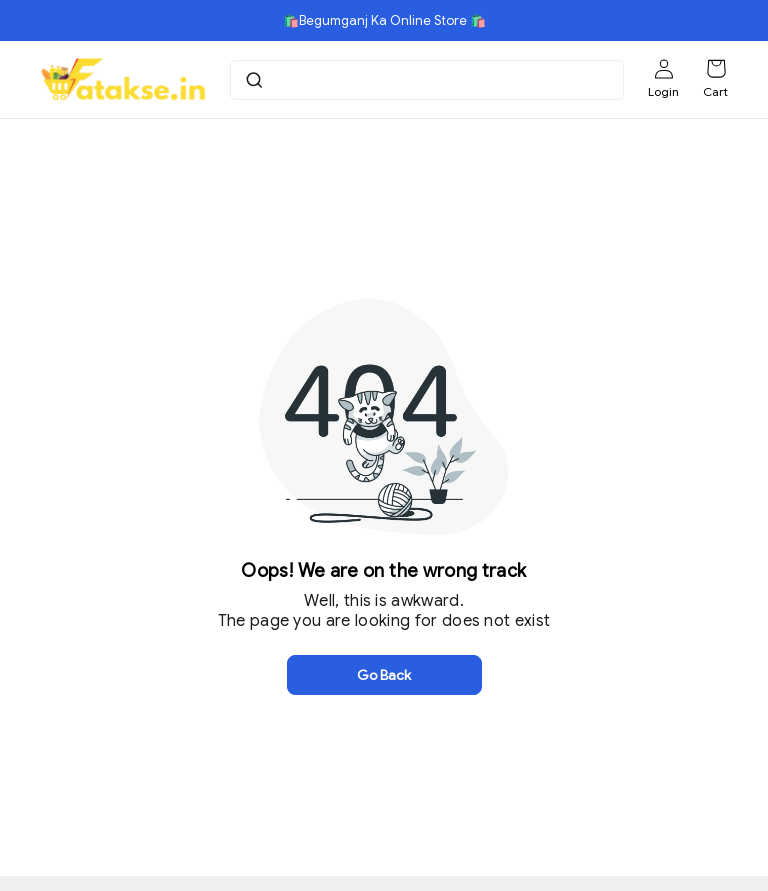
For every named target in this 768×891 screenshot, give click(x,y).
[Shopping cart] (716, 69)
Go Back (384, 675)
